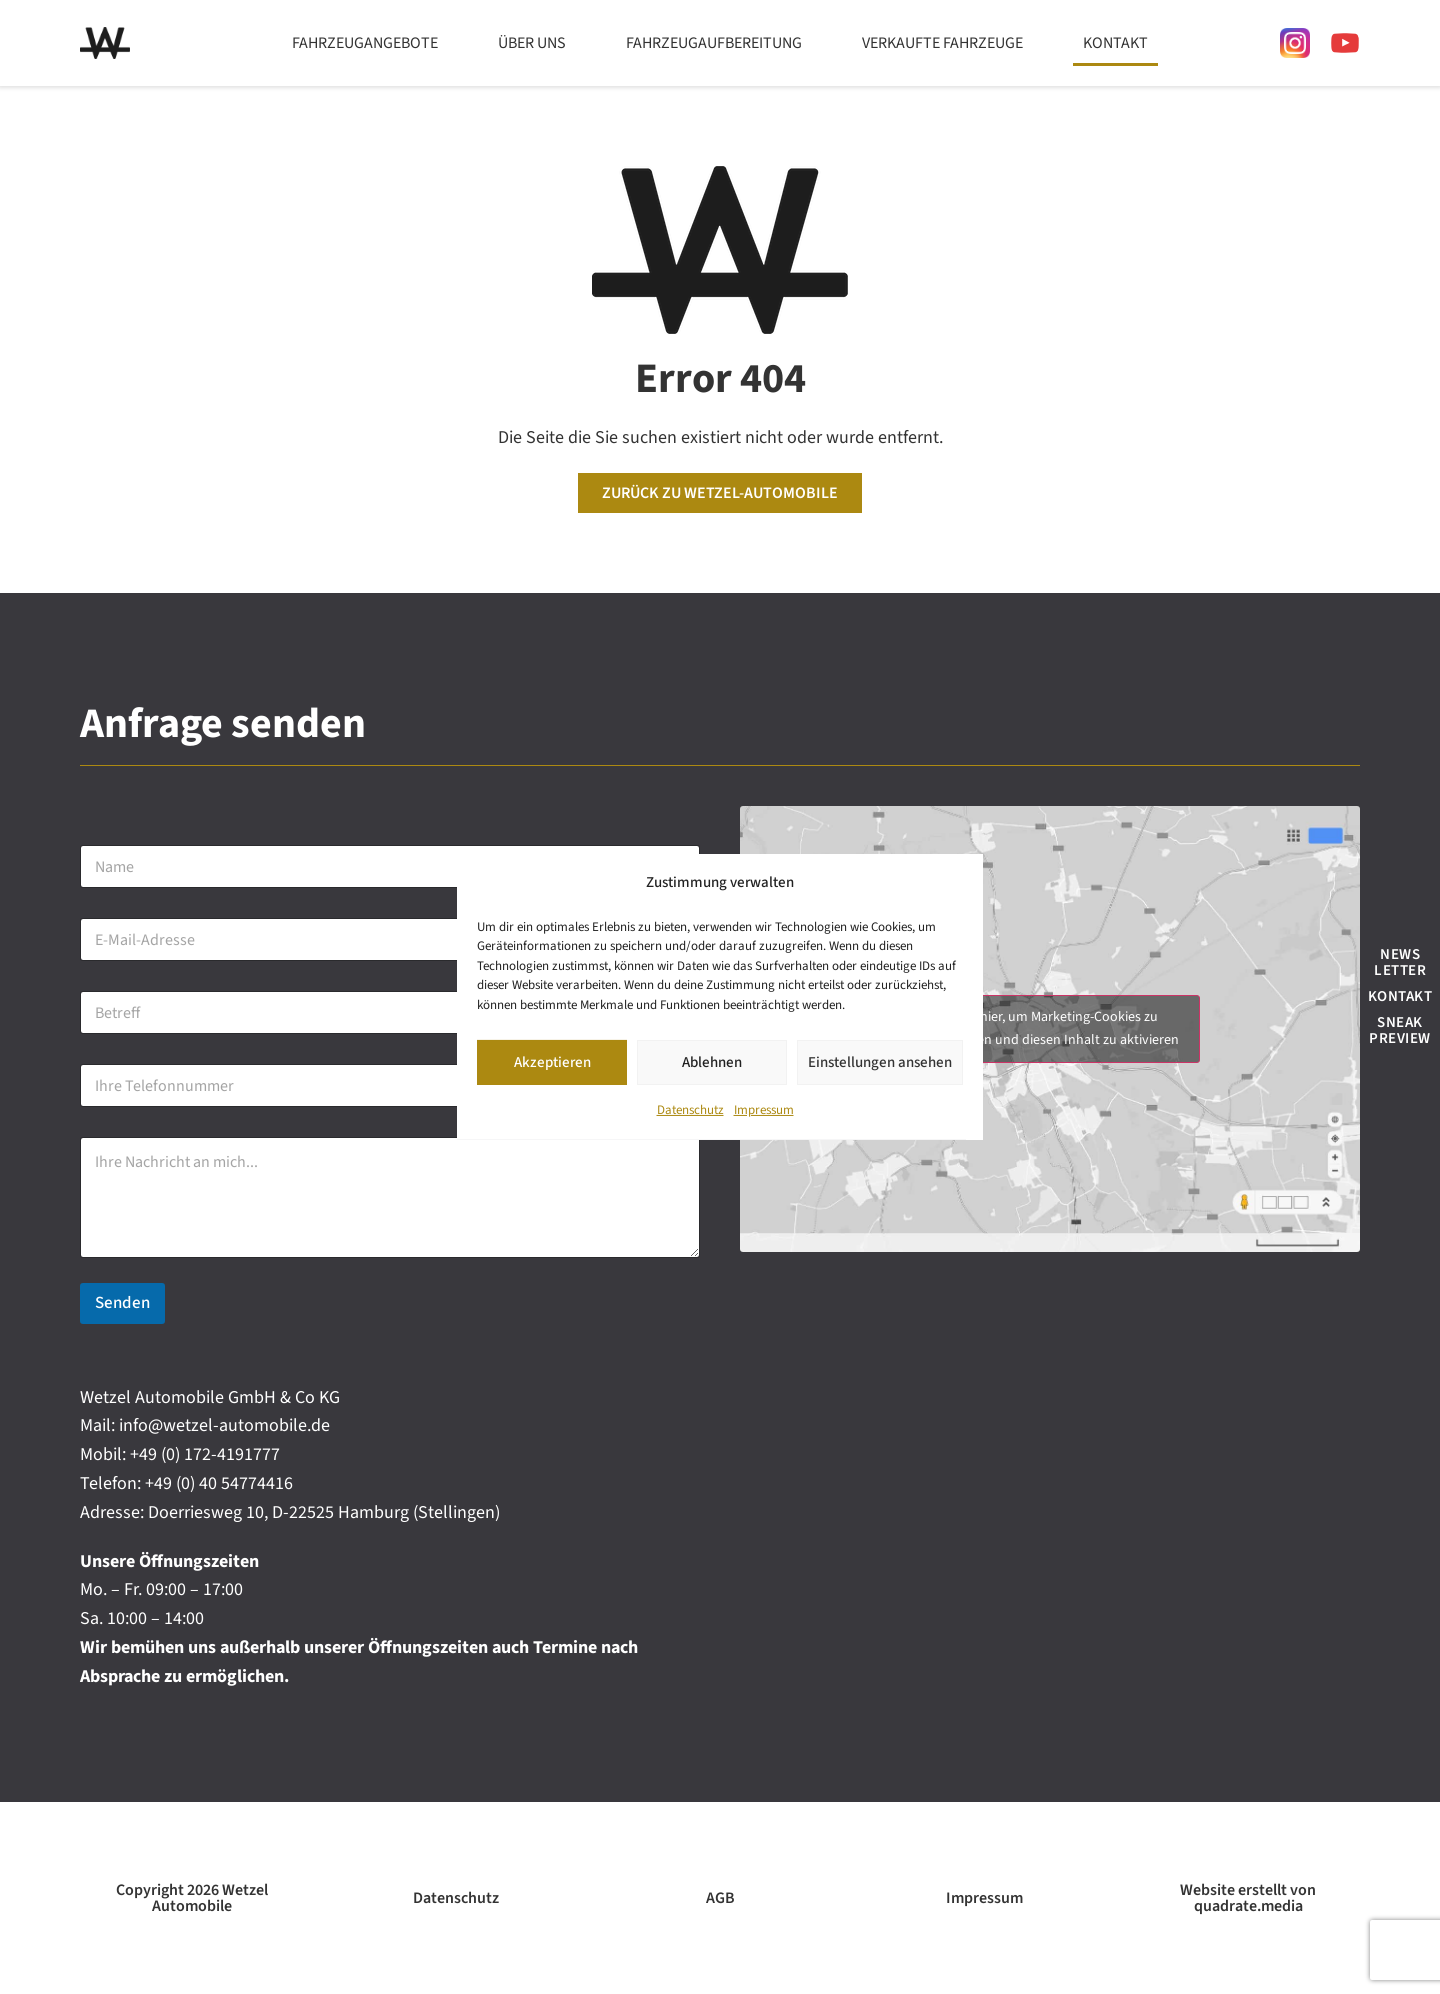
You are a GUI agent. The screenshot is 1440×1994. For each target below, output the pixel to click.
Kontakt (1115, 43)
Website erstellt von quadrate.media (1248, 1898)
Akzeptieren (552, 1062)
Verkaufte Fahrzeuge (942, 43)
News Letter (1400, 962)
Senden (122, 1303)
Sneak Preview (1400, 1030)
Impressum (764, 1110)
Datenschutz (690, 1110)
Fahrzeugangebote (365, 43)
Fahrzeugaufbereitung (714, 43)
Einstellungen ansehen (880, 1062)
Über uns (532, 43)
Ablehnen (712, 1062)
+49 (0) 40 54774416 (219, 1483)
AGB (720, 1898)
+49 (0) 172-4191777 (205, 1454)
